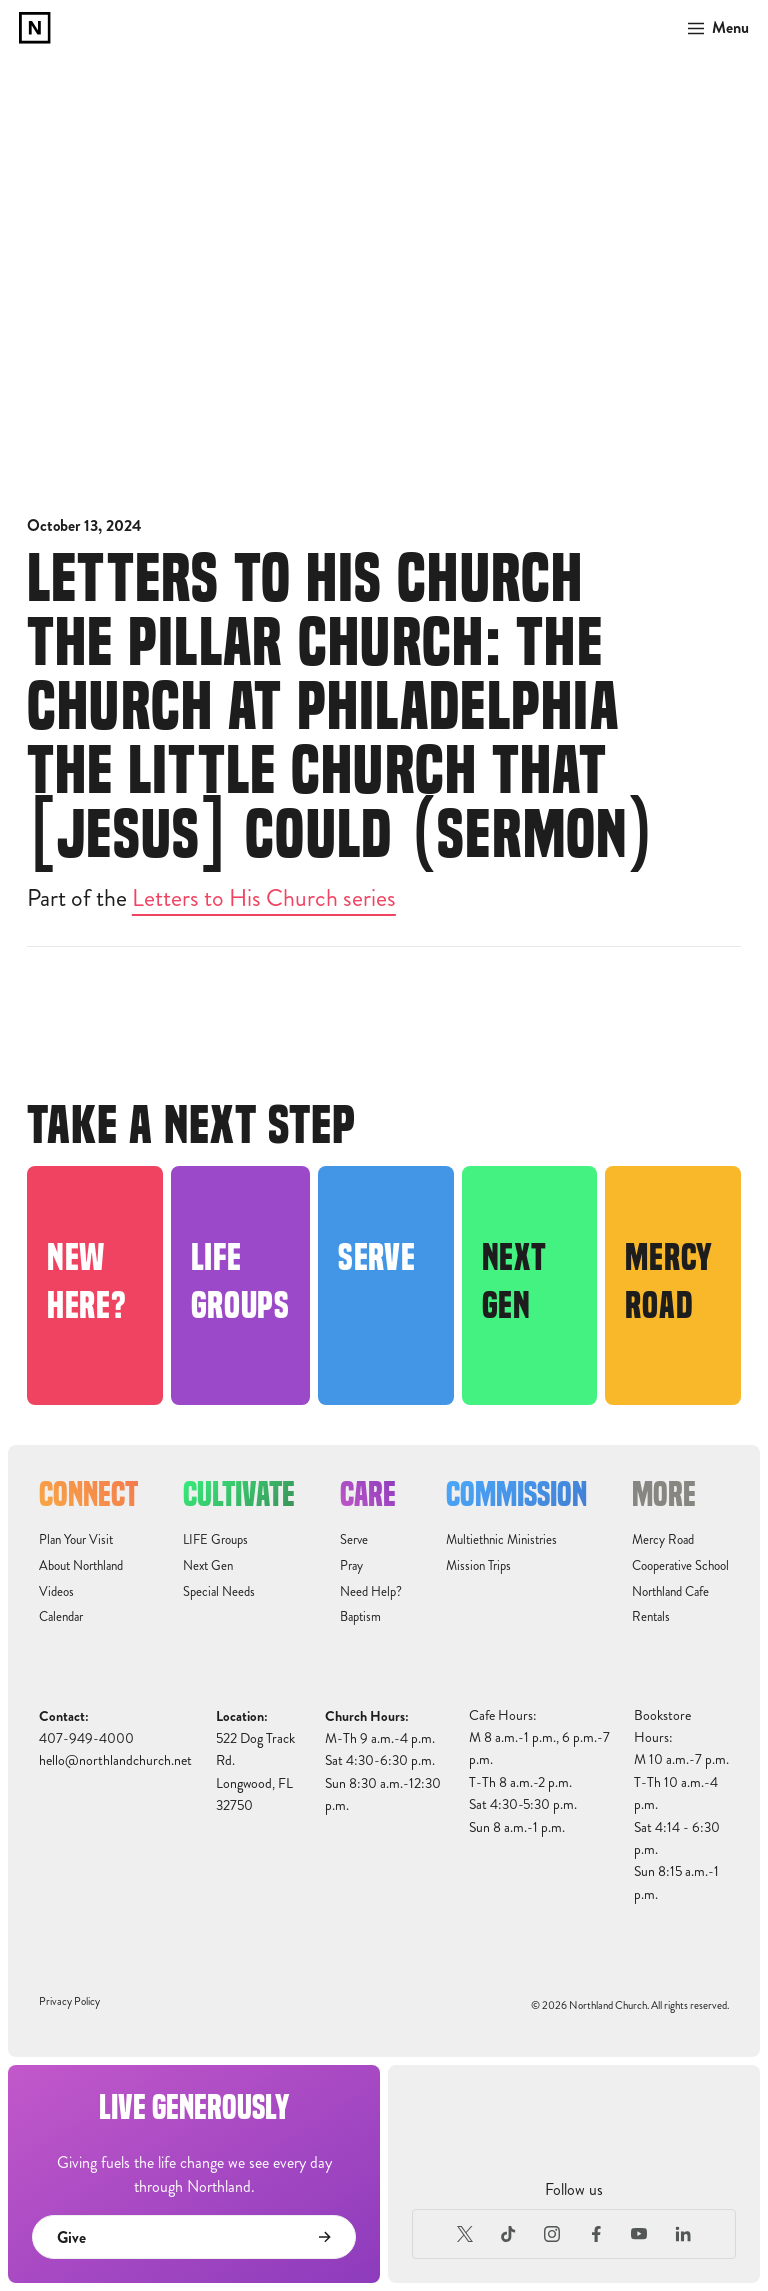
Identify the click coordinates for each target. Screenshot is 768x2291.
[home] (35, 28)
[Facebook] (596, 2234)
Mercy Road (663, 1540)
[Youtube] (640, 2234)
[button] (712, 28)
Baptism (360, 1617)
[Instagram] (552, 2234)
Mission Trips (478, 1566)
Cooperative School (680, 1566)
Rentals (651, 1617)
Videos (56, 1592)
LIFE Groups (215, 1540)
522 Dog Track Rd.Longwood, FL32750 (255, 1772)
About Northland (81, 1566)
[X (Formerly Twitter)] (465, 2234)
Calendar (61, 1617)
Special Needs (219, 1592)
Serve (354, 1540)
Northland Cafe (670, 1592)
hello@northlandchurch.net (115, 1760)
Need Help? (371, 1592)
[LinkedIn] (683, 2234)
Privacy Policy (69, 2001)
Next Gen (208, 1566)
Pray (351, 1566)
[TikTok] (509, 2234)
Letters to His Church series (264, 898)
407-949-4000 (86, 1738)
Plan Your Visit (76, 1540)
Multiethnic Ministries (501, 1540)
